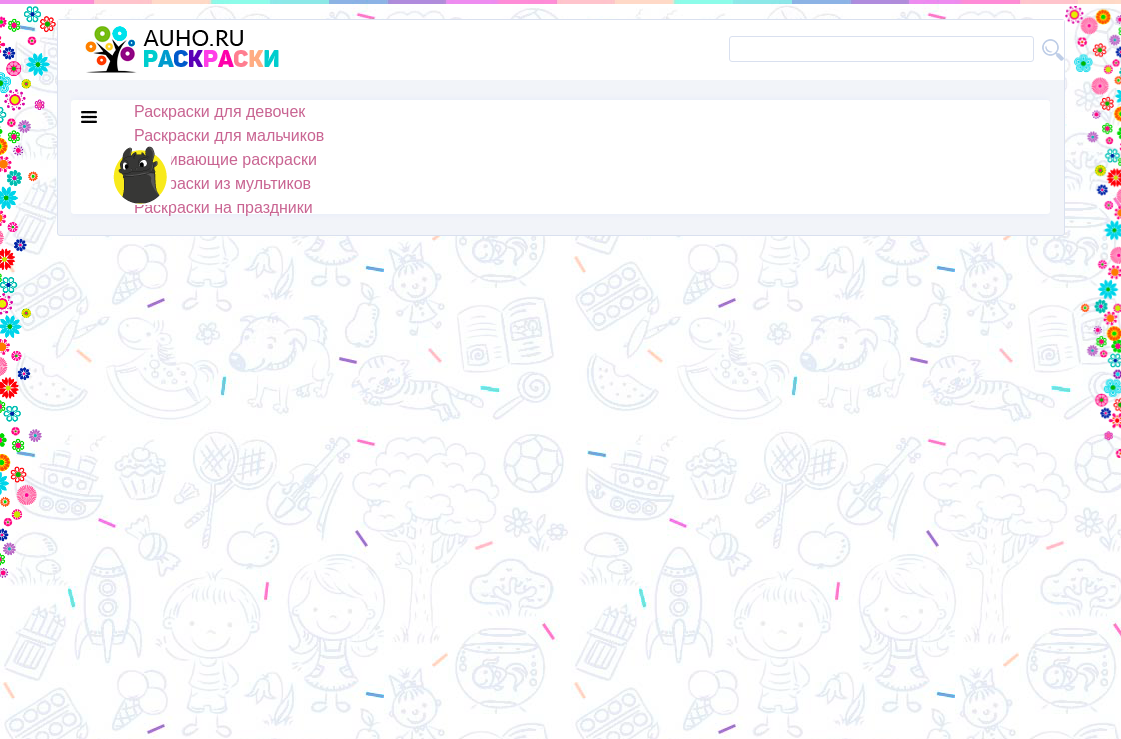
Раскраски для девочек (219, 111)
